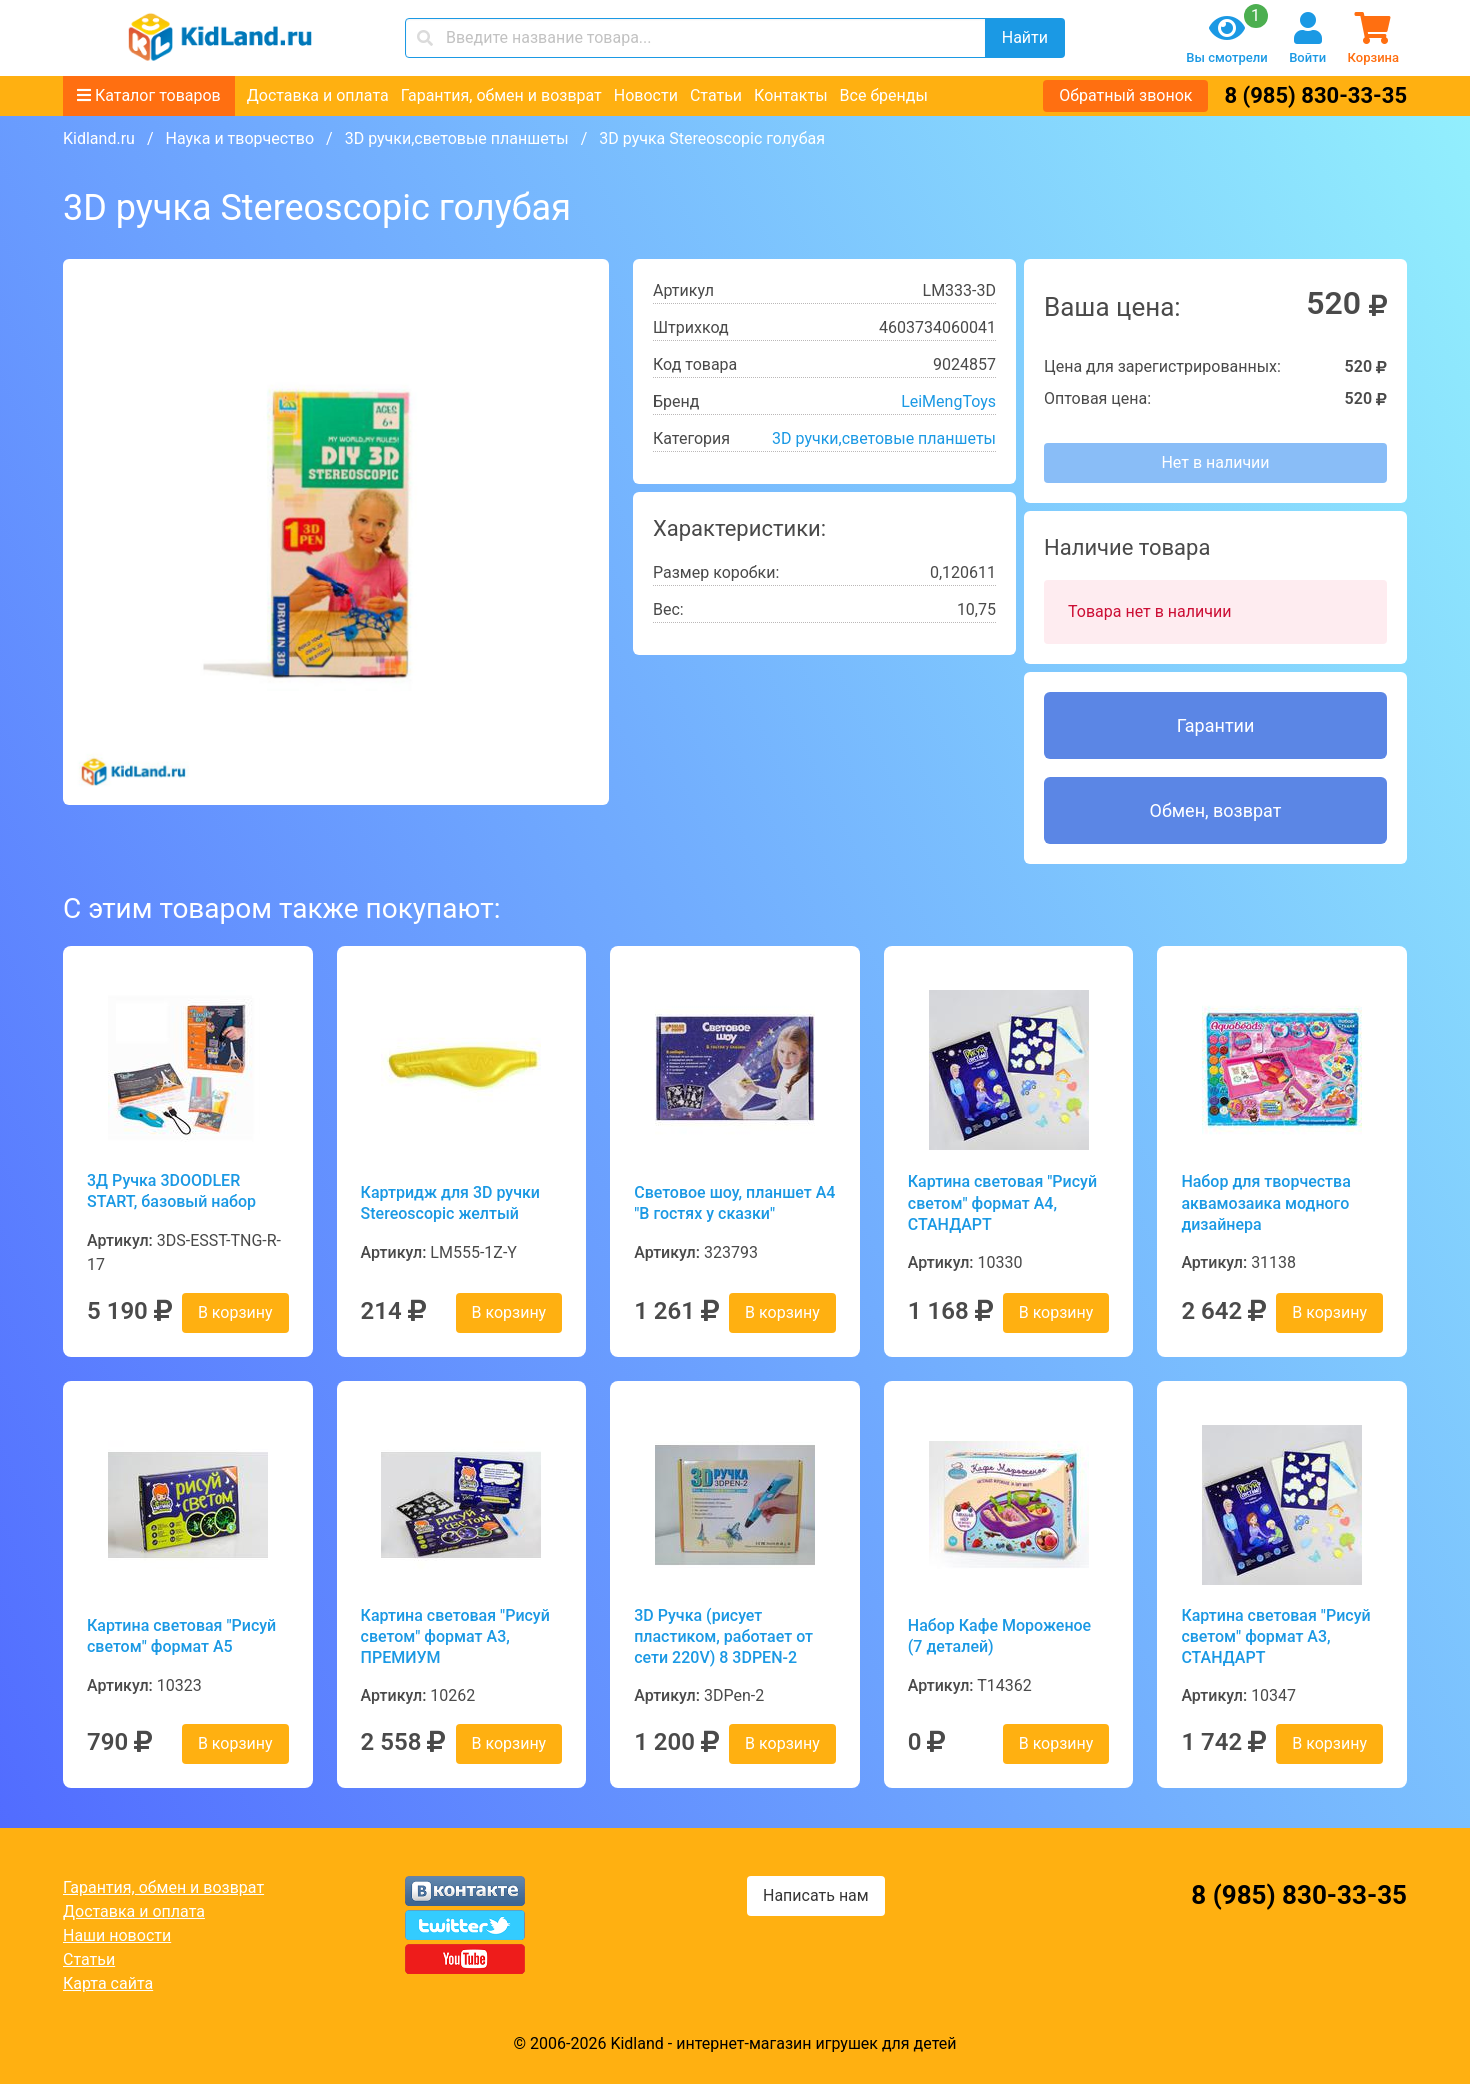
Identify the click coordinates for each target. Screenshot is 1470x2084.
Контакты (790, 95)
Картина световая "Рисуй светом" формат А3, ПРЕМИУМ (455, 1637)
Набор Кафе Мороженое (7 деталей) (999, 1636)
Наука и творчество (239, 138)
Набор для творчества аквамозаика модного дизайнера (1265, 1203)
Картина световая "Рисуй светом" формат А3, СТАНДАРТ (1275, 1637)
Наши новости (117, 1935)
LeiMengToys (948, 401)
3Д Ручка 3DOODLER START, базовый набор (171, 1191)
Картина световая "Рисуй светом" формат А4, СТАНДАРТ (1002, 1203)
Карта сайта (108, 1983)
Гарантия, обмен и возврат (501, 95)
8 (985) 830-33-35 (1315, 95)
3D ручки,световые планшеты (457, 138)
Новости (646, 95)
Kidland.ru (99, 138)
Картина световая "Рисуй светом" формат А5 (181, 1636)
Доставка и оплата (318, 95)
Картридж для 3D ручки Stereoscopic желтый (450, 1203)
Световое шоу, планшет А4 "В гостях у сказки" (734, 1203)
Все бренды (884, 95)
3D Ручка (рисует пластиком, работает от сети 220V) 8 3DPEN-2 (723, 1637)
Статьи (716, 95)
